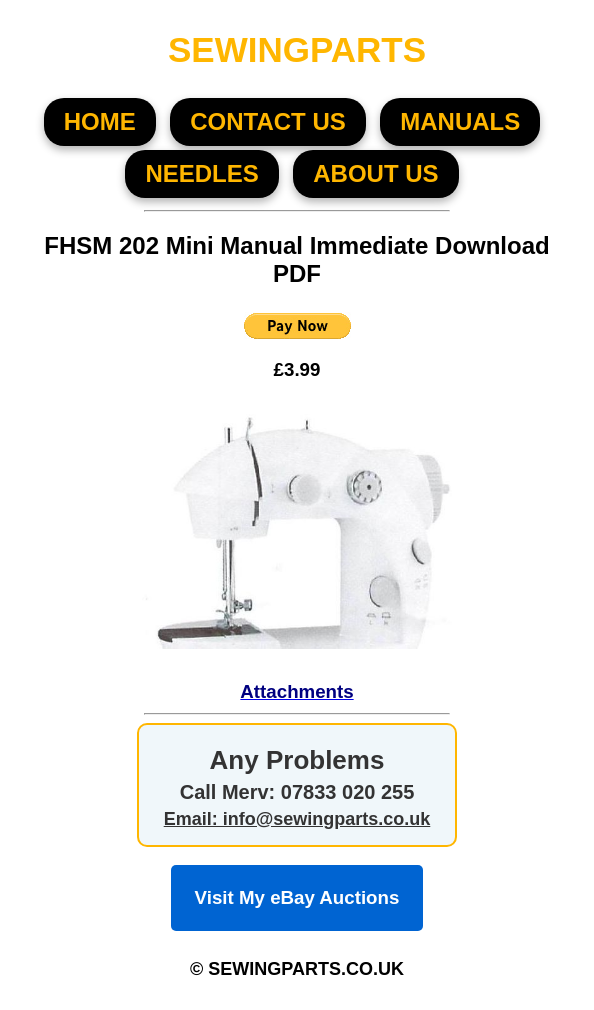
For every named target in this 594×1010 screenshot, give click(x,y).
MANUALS (460, 121)
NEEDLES (201, 173)
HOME (100, 121)
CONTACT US (268, 121)
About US (375, 173)
